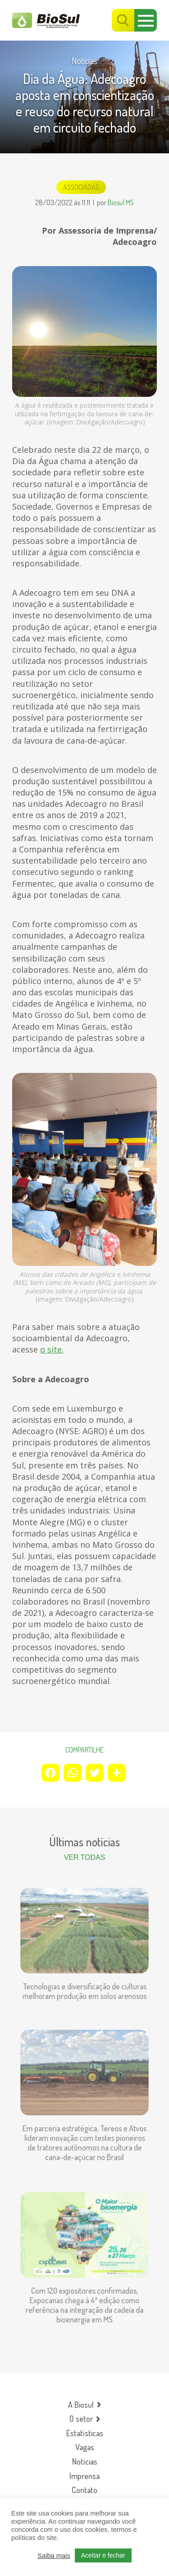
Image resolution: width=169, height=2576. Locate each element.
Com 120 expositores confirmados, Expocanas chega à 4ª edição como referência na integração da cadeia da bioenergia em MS (84, 2298)
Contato (84, 2490)
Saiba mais (53, 2555)
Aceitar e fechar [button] (103, 2555)
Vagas (84, 2447)
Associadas (81, 187)
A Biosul (81, 2405)
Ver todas (84, 1857)
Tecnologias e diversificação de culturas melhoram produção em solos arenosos (84, 1984)
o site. (52, 1349)
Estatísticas (84, 2433)
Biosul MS (121, 202)
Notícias (84, 60)
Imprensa (84, 2476)
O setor (81, 2419)
